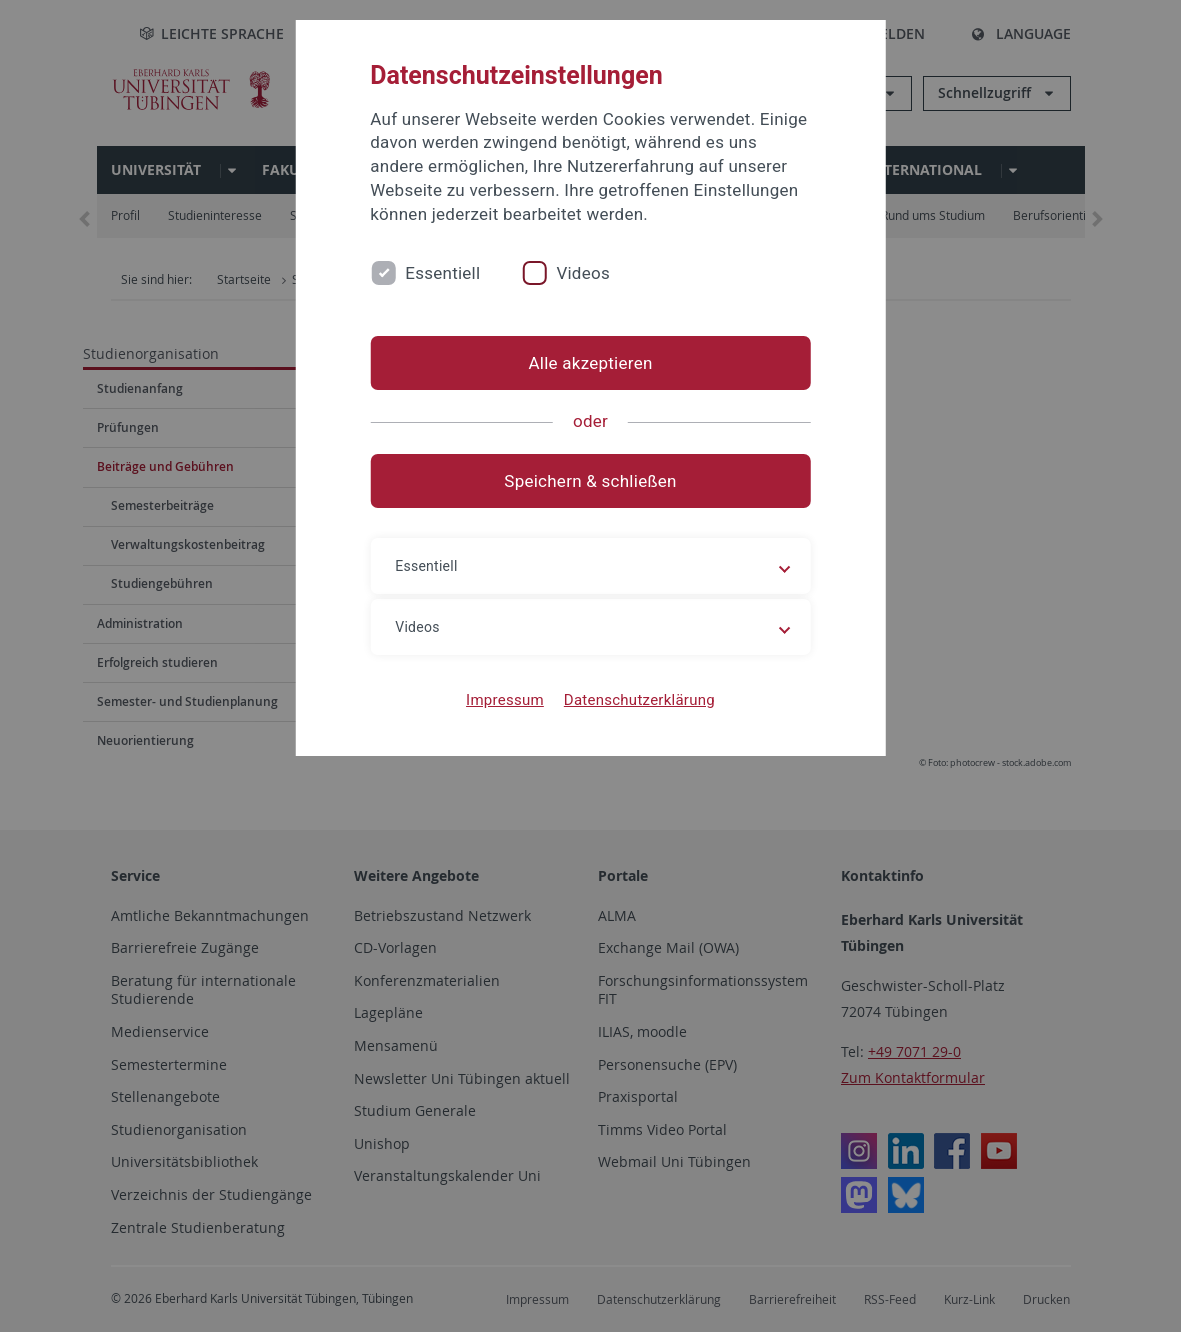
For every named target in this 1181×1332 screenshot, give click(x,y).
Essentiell (442, 273)
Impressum (505, 700)
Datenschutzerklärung (639, 700)
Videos (583, 273)
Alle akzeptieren (590, 363)
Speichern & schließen (590, 481)
